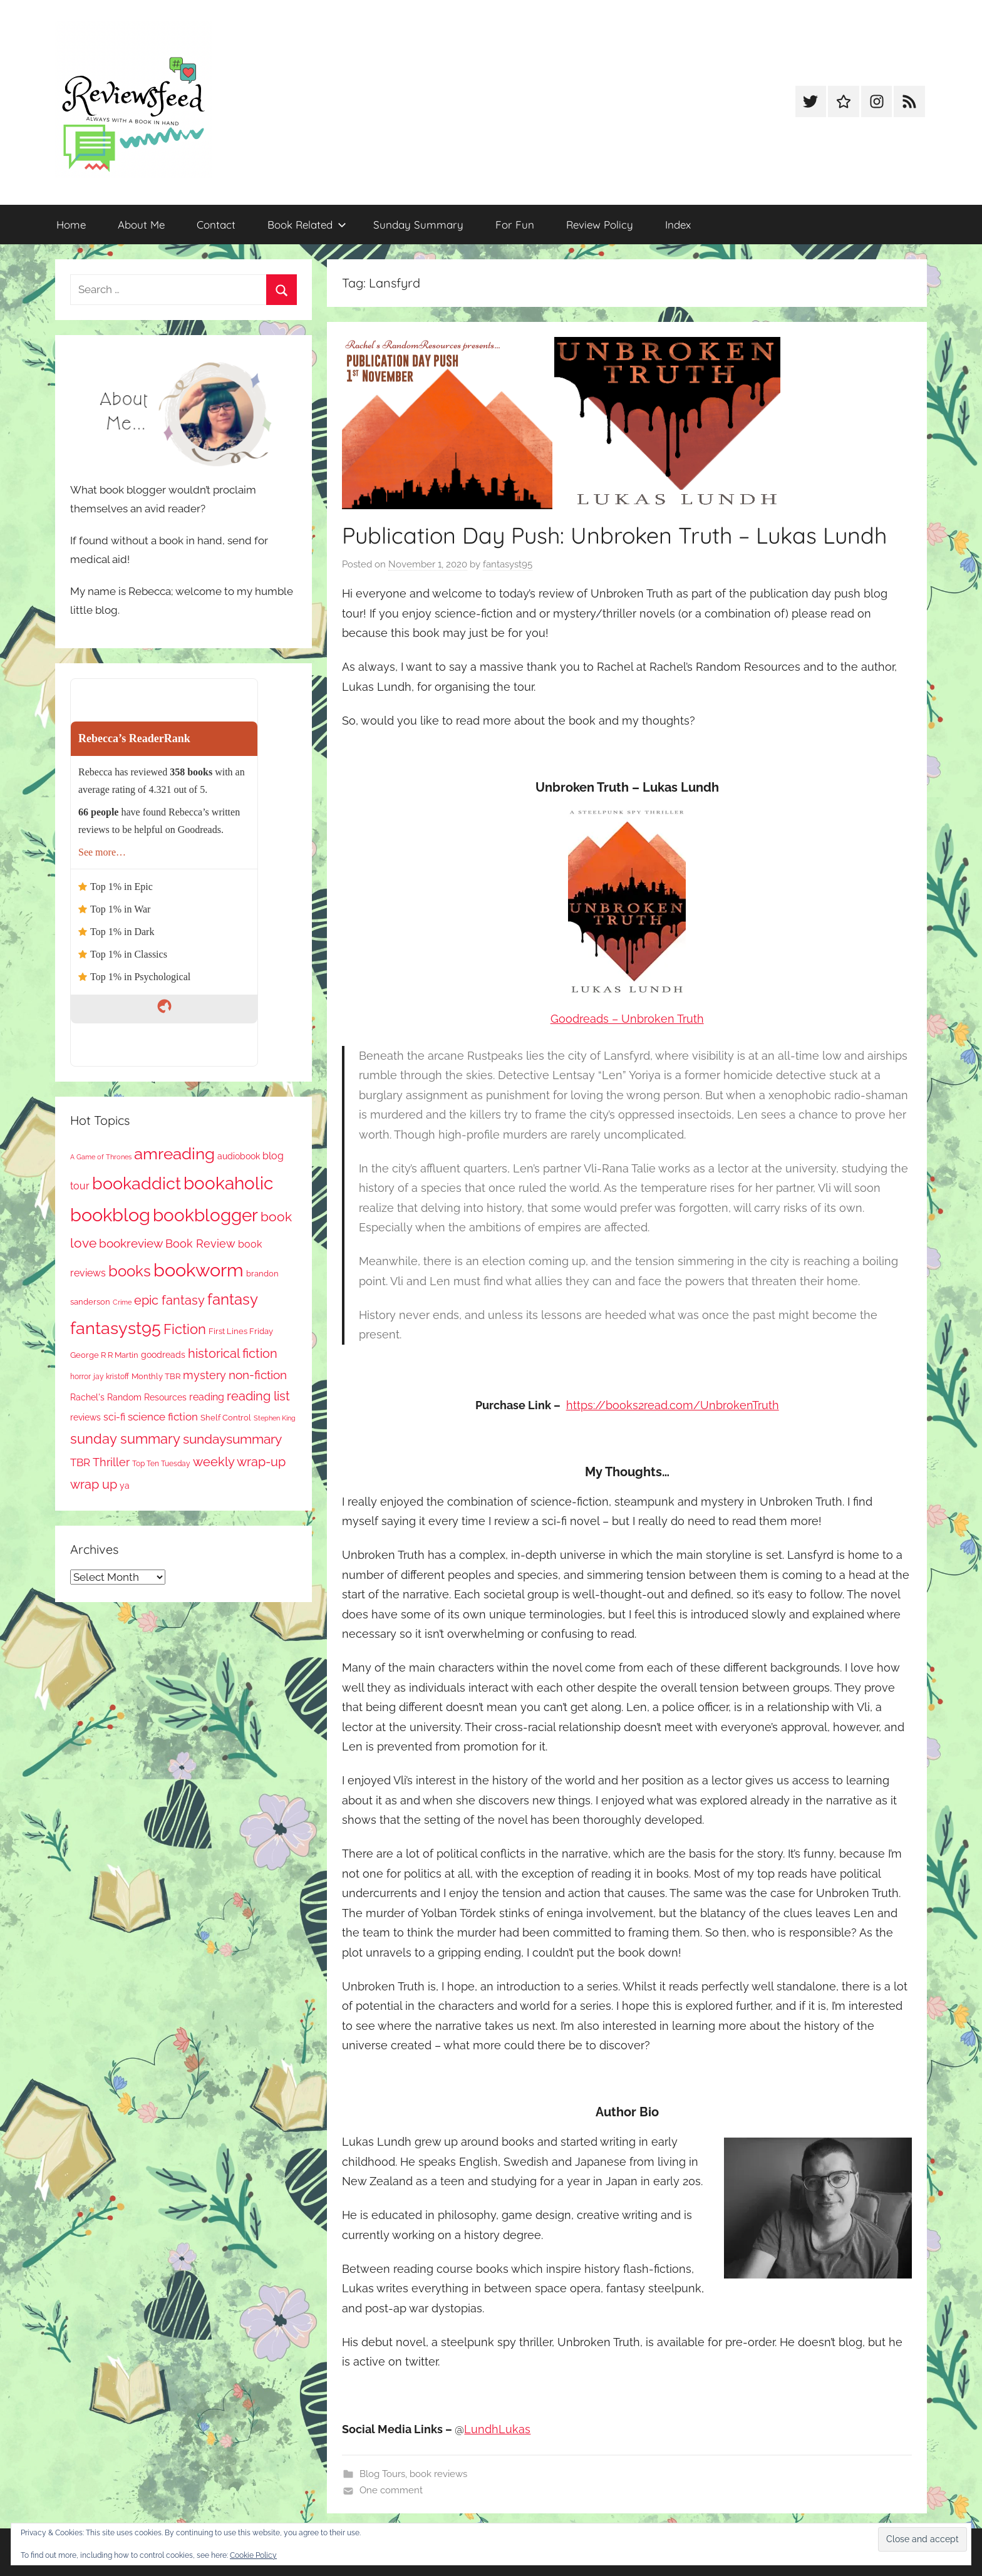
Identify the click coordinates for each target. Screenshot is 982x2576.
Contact (216, 224)
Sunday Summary (418, 224)
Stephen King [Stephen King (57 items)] (275, 1418)
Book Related (306, 224)
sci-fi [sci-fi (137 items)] (114, 1417)
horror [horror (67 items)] (80, 1376)
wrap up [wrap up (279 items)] (93, 1484)
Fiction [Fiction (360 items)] (184, 1329)
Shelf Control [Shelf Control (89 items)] (225, 1417)
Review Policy (599, 224)
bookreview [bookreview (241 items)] (131, 1243)
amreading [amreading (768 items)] (174, 1153)
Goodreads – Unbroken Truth (627, 1018)
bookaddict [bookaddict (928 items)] (136, 1183)
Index (678, 224)
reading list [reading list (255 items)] (258, 1396)
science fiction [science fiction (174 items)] (163, 1416)
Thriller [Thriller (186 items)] (111, 1462)
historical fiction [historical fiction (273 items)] (232, 1353)
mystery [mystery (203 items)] (204, 1375)
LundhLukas (497, 2429)
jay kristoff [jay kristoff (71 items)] (111, 1376)
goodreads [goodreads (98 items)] (163, 1355)
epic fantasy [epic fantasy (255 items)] (169, 1300)
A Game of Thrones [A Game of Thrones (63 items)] (101, 1156)
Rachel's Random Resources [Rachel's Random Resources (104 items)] (128, 1397)
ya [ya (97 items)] (125, 1486)
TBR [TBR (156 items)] (80, 1462)
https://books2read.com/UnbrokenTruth (672, 1405)
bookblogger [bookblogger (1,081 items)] (205, 1215)
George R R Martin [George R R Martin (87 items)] (104, 1355)
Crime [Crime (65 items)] (122, 1302)
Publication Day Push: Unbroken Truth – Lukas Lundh (614, 535)
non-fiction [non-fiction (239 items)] (258, 1375)
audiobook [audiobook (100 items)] (238, 1156)
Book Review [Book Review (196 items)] (200, 1243)
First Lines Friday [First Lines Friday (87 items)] (241, 1331)
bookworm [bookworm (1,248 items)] (198, 1270)
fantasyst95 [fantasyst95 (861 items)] (115, 1328)
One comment (391, 2490)
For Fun (514, 224)
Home (71, 224)
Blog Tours (382, 2474)
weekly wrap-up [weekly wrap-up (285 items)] (239, 1461)
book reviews (438, 2474)
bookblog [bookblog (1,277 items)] (110, 1215)
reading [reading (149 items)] (206, 1397)
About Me (141, 224)
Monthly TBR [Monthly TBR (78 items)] (156, 1376)
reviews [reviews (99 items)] (85, 1417)
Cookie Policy (253, 2555)
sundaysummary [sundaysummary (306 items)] (232, 1439)
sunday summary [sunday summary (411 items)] (125, 1438)
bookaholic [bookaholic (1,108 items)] (228, 1183)
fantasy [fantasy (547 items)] (232, 1299)
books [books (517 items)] (129, 1271)
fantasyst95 (507, 564)
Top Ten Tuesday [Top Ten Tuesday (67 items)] (161, 1463)
